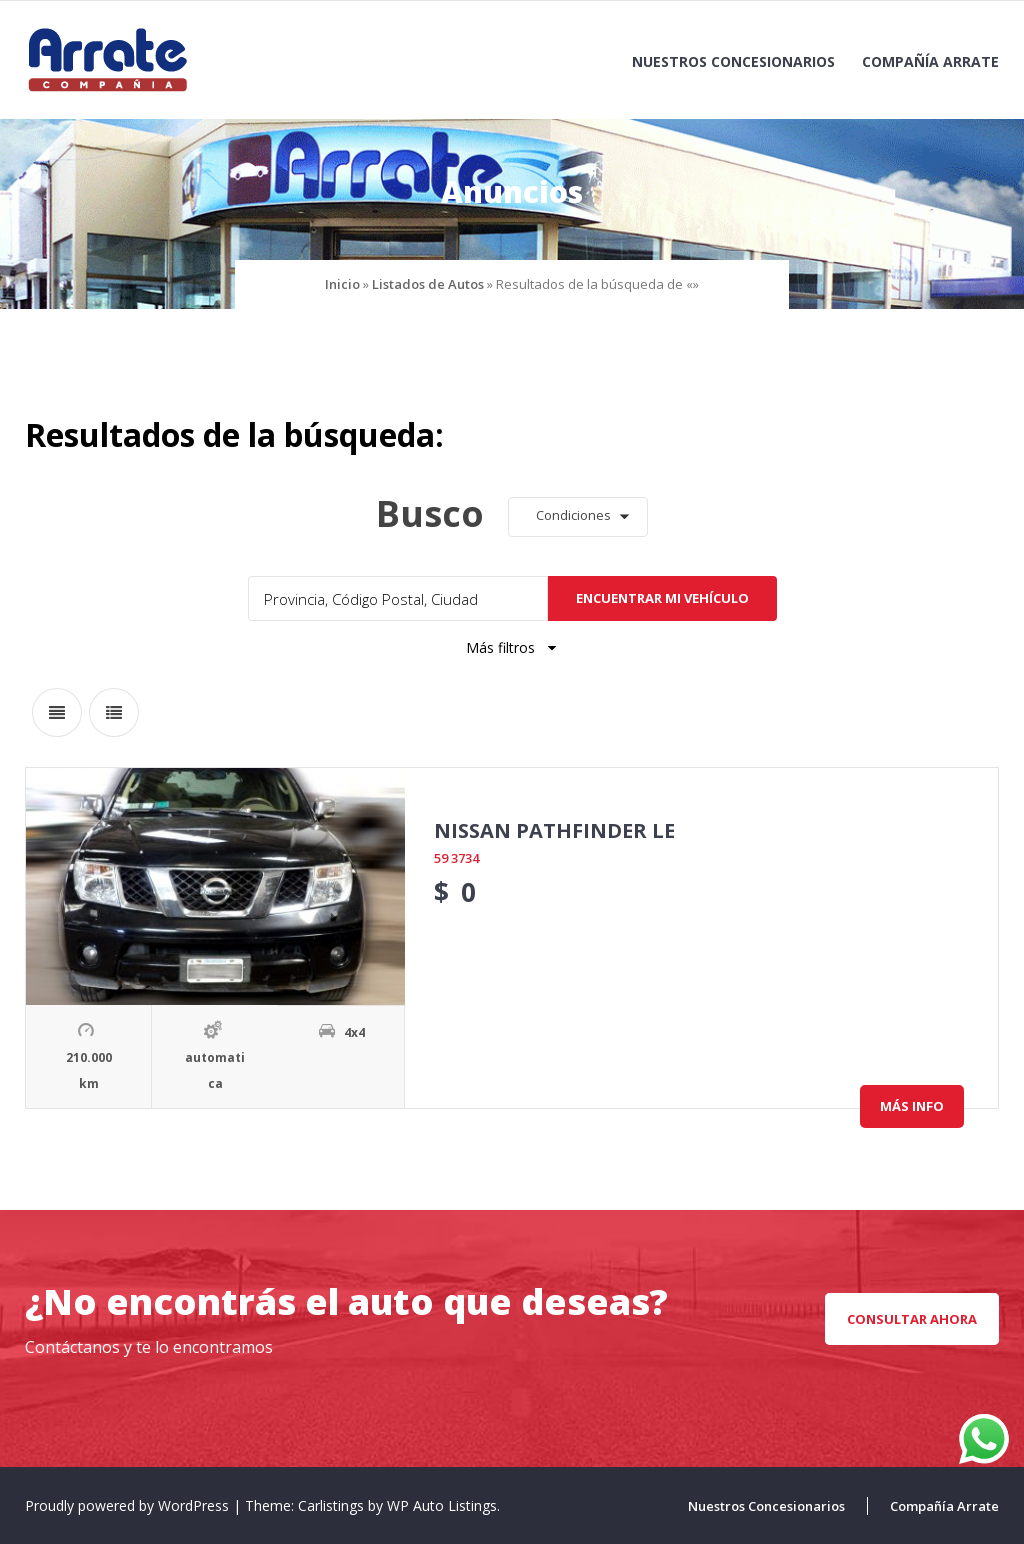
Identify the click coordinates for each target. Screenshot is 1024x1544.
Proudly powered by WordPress (129, 1505)
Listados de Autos (428, 284)
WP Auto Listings (442, 1505)
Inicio (342, 284)
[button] (578, 517)
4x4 (354, 1032)
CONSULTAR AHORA (912, 1319)
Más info (912, 1106)
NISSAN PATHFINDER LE (554, 830)
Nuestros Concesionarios (733, 61)
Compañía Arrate (930, 61)
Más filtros (512, 647)
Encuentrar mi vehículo (662, 598)
